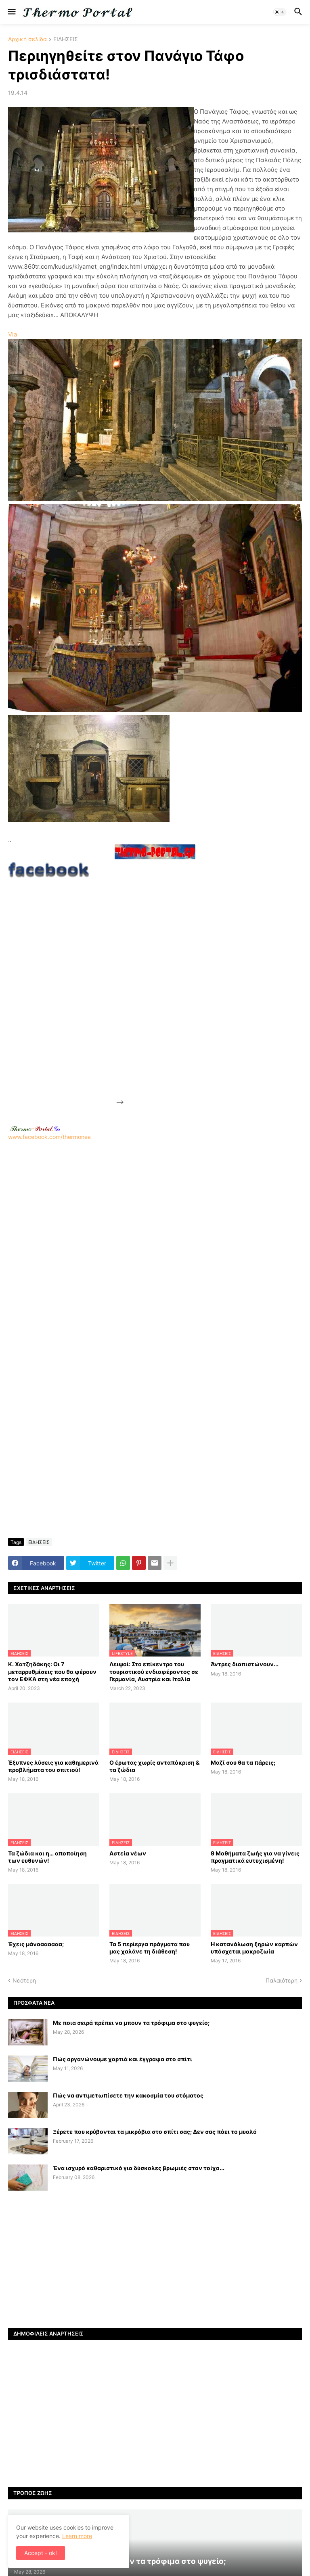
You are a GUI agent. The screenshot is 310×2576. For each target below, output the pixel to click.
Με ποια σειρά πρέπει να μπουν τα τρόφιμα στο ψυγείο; (131, 2022)
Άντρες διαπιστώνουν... (245, 1664)
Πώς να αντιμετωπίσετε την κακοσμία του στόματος (128, 2095)
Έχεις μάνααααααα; (36, 1944)
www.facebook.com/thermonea (155, 1242)
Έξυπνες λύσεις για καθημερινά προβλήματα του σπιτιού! (53, 1766)
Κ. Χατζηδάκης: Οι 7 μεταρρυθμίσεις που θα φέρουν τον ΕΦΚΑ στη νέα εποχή (52, 1671)
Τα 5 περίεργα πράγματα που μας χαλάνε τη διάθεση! (149, 1948)
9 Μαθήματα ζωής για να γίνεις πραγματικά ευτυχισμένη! (255, 1857)
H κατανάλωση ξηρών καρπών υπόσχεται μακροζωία (254, 1948)
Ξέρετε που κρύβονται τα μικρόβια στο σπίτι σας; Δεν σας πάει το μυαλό (155, 2131)
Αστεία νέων (127, 1853)
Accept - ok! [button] (40, 2552)
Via (12, 334)
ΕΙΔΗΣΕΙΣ (65, 39)
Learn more (77, 2535)
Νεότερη (24, 1980)
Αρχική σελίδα (27, 39)
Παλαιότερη (281, 1980)
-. (35, 1128)
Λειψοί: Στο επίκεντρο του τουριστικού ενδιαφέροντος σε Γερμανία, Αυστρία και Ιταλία (153, 1671)
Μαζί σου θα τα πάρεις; (243, 1762)
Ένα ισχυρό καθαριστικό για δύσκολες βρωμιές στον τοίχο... (138, 2167)
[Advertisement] (186, 983)
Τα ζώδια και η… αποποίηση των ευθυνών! (47, 1857)
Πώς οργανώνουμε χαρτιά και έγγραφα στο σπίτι (122, 2059)
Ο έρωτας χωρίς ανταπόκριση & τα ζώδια (154, 1766)
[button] (11, 12)
